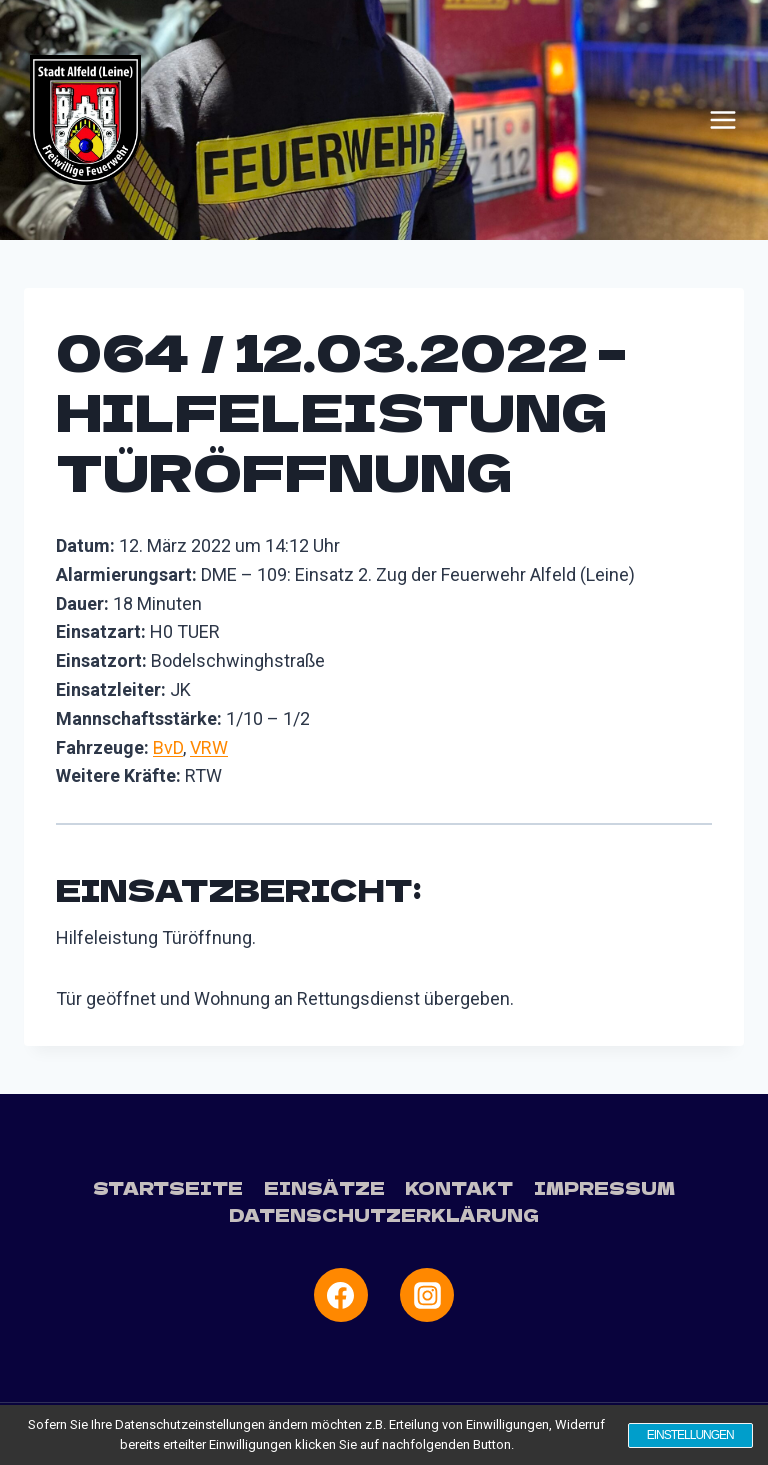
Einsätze (324, 1187)
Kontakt (459, 1187)
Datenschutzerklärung (384, 1214)
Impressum (604, 1187)
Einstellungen (688, 1435)
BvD (168, 747)
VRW (209, 747)
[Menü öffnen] (723, 120)
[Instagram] (427, 1295)
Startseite (168, 1187)
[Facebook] (341, 1295)
